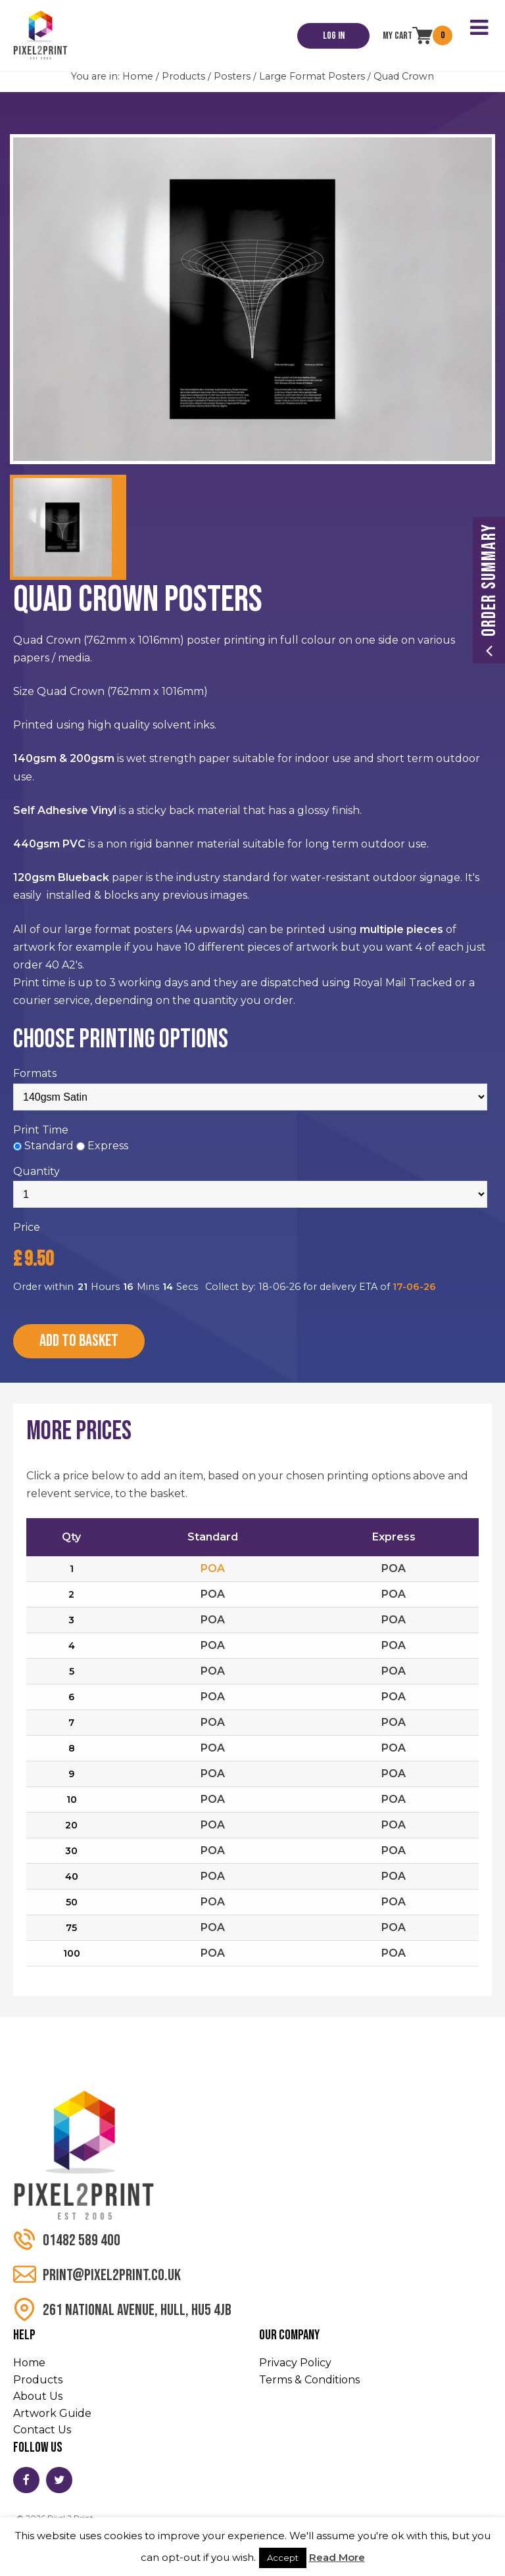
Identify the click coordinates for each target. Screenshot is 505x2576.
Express (107, 1145)
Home (137, 76)
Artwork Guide (52, 2413)
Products (183, 76)
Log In (334, 36)
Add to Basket (78, 1341)
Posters (232, 76)
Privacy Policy (295, 2362)
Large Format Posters (312, 76)
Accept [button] (283, 2557)
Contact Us (42, 2429)
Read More (337, 2557)
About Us (37, 2396)
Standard (49, 1145)
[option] (252, 299)
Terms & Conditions (309, 2379)
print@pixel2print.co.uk (97, 2274)
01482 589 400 (66, 2239)
